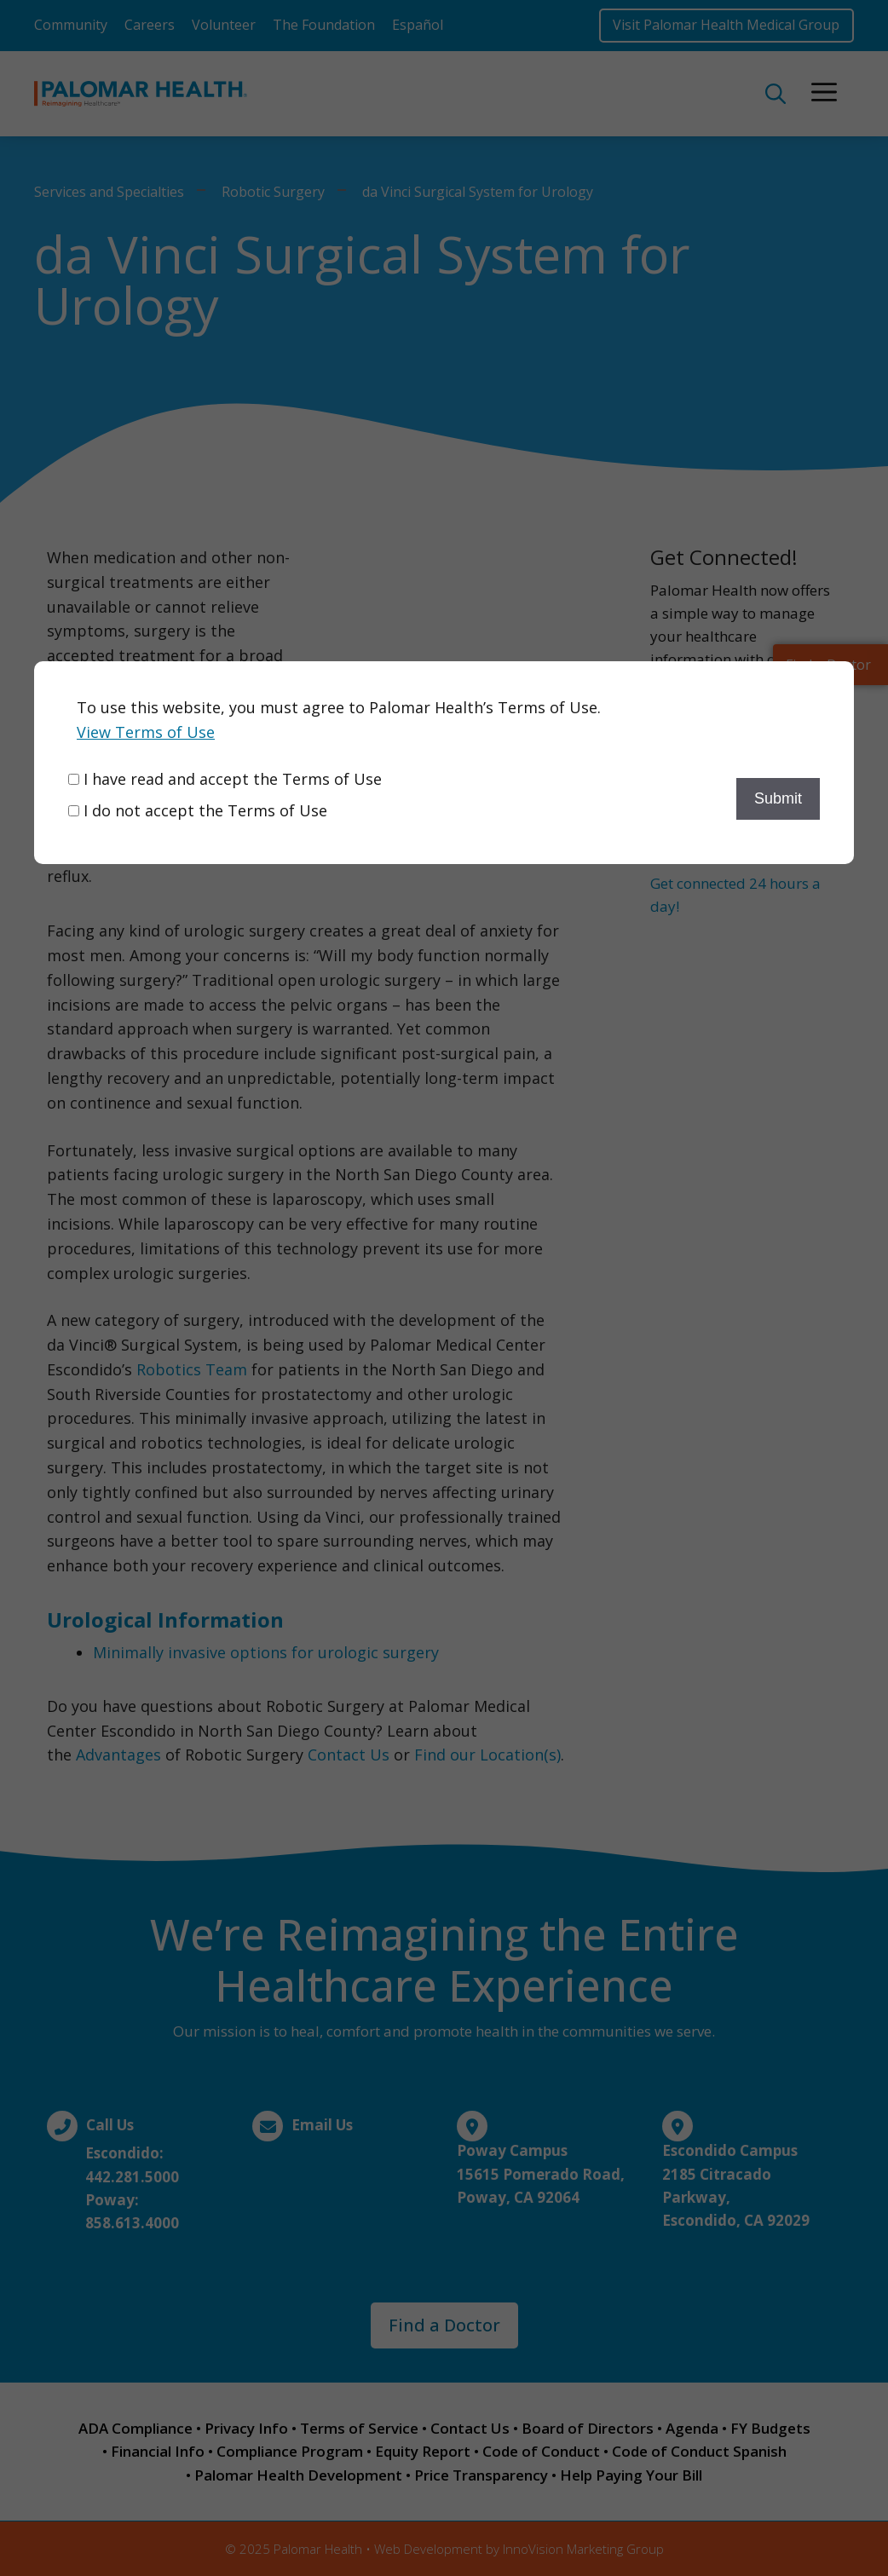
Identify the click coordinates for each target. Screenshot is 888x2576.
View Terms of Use (146, 732)
